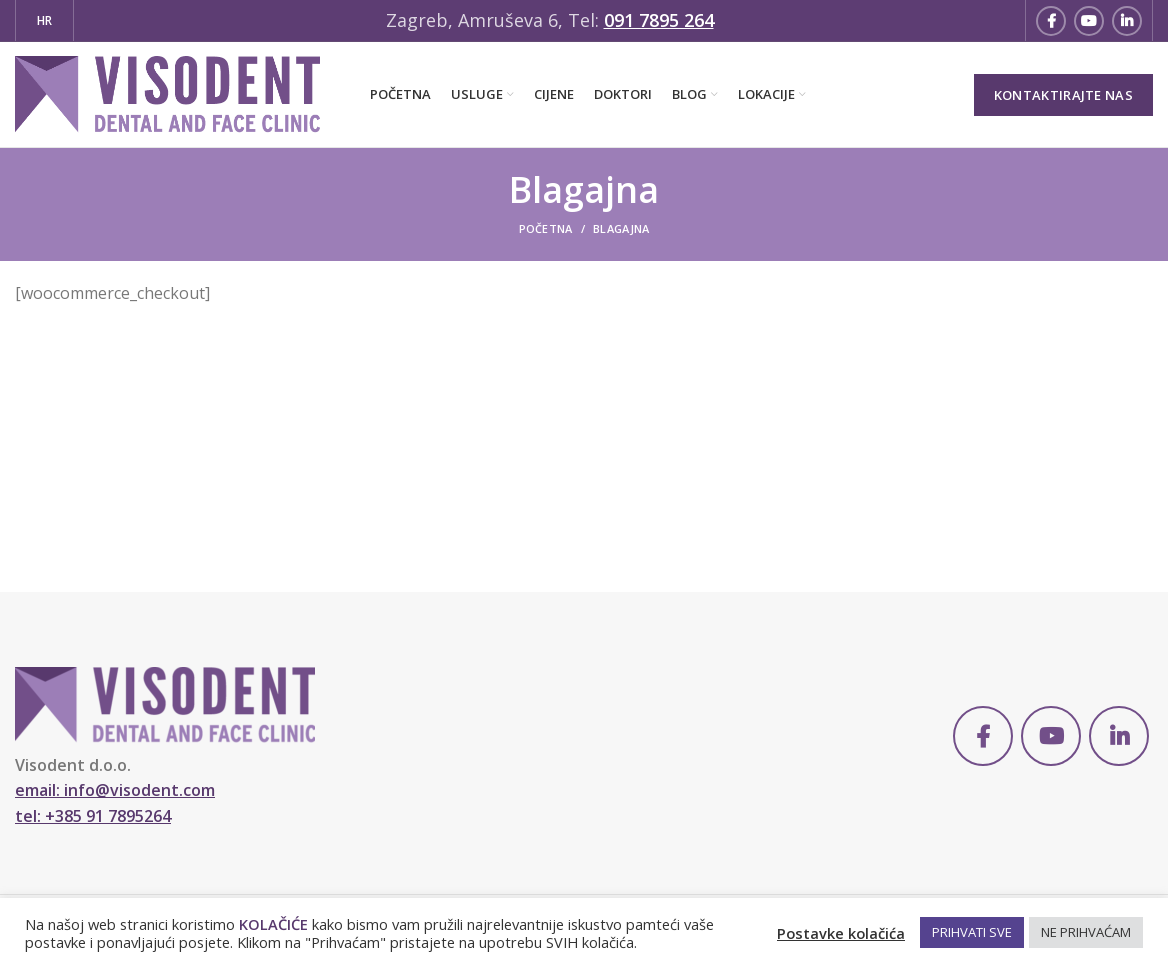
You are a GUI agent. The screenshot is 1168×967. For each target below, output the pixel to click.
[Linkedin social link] (1127, 21)
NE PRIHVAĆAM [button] (1086, 932)
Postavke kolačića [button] (841, 933)
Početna (546, 228)
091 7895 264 (659, 20)
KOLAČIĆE (273, 924)
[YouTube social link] (1089, 21)
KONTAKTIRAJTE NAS (1063, 95)
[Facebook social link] (1051, 21)
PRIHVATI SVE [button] (972, 932)
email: (115, 790)
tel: (93, 816)
